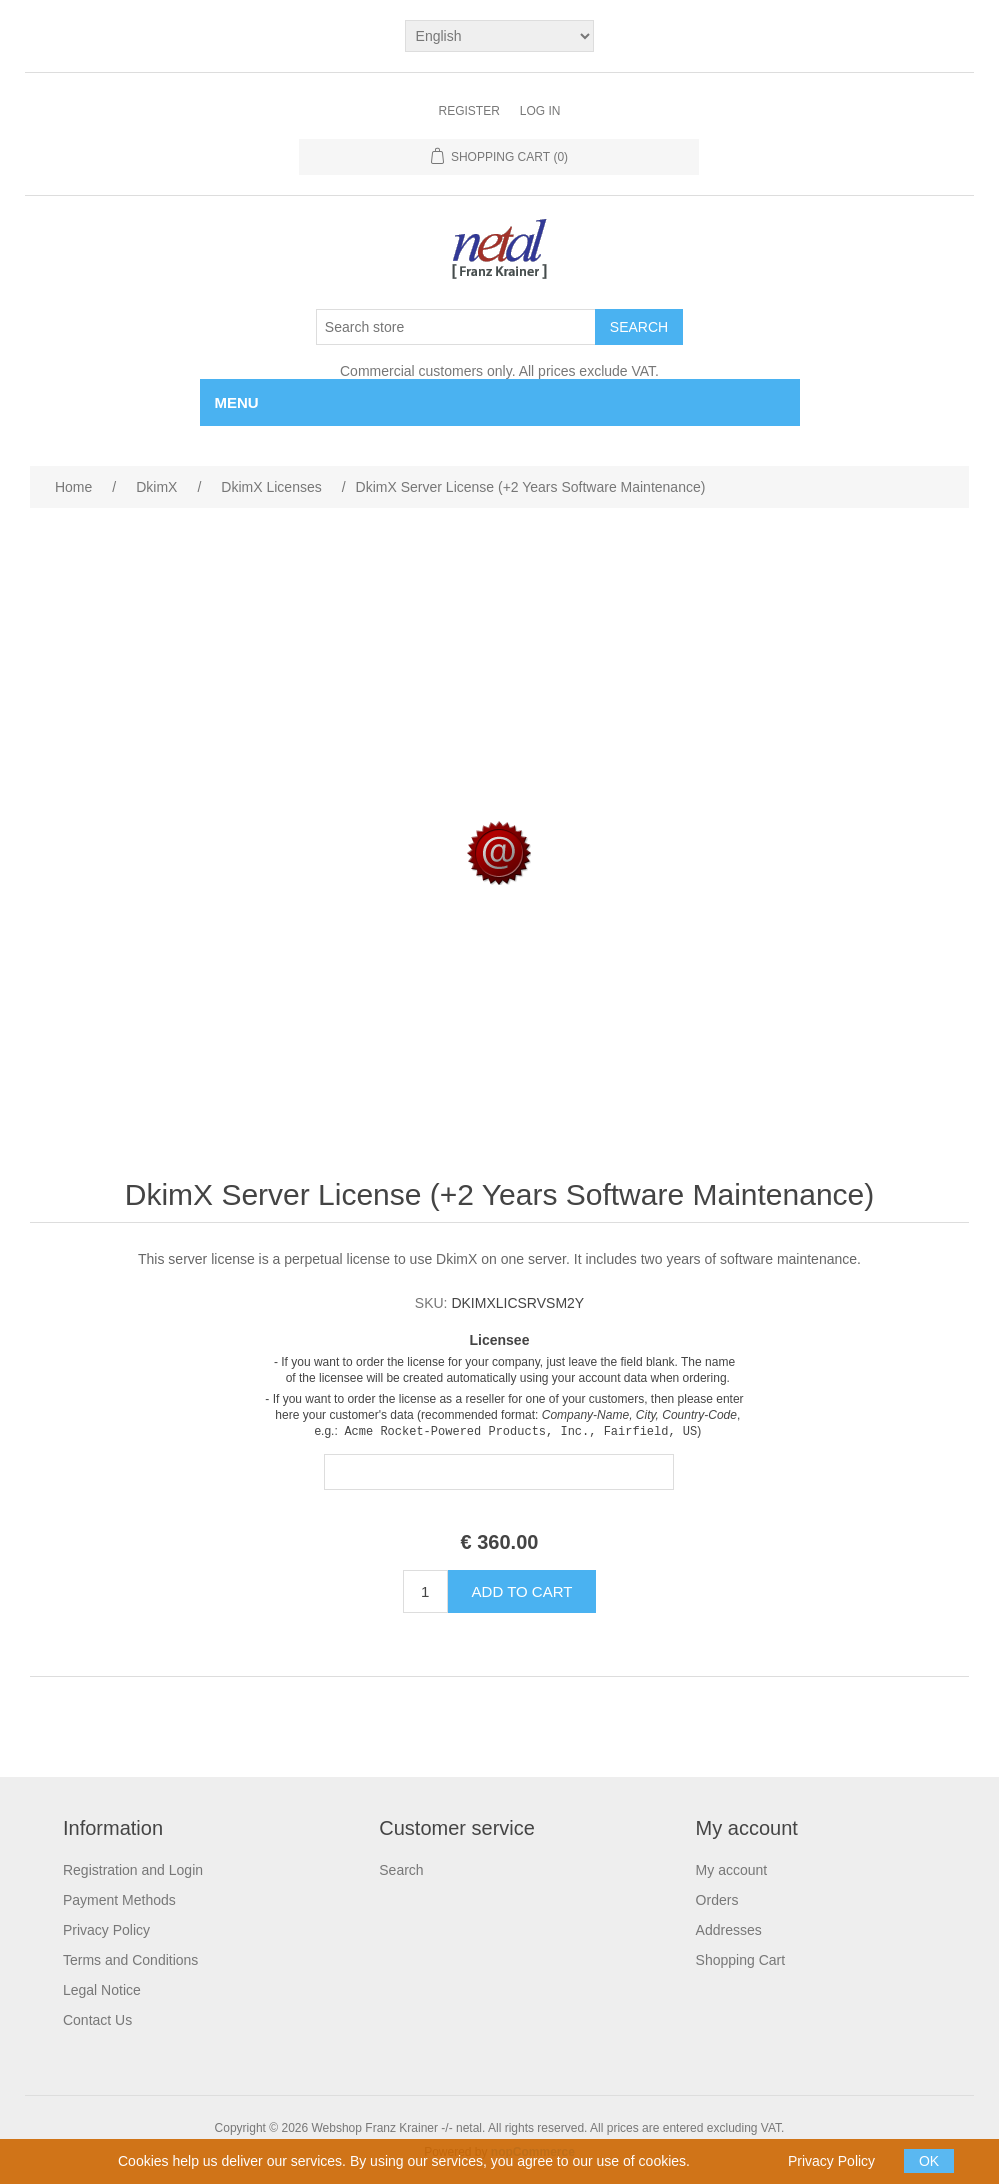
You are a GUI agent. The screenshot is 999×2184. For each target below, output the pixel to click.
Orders (717, 1900)
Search (401, 1870)
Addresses (729, 1930)
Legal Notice (102, 1990)
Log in (540, 111)
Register (468, 111)
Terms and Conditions (130, 1960)
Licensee (500, 1340)
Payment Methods (119, 1900)
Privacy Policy (106, 1930)
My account (732, 1870)
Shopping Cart (741, 1960)
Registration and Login (133, 1870)
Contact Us (97, 2020)
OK (929, 2161)
